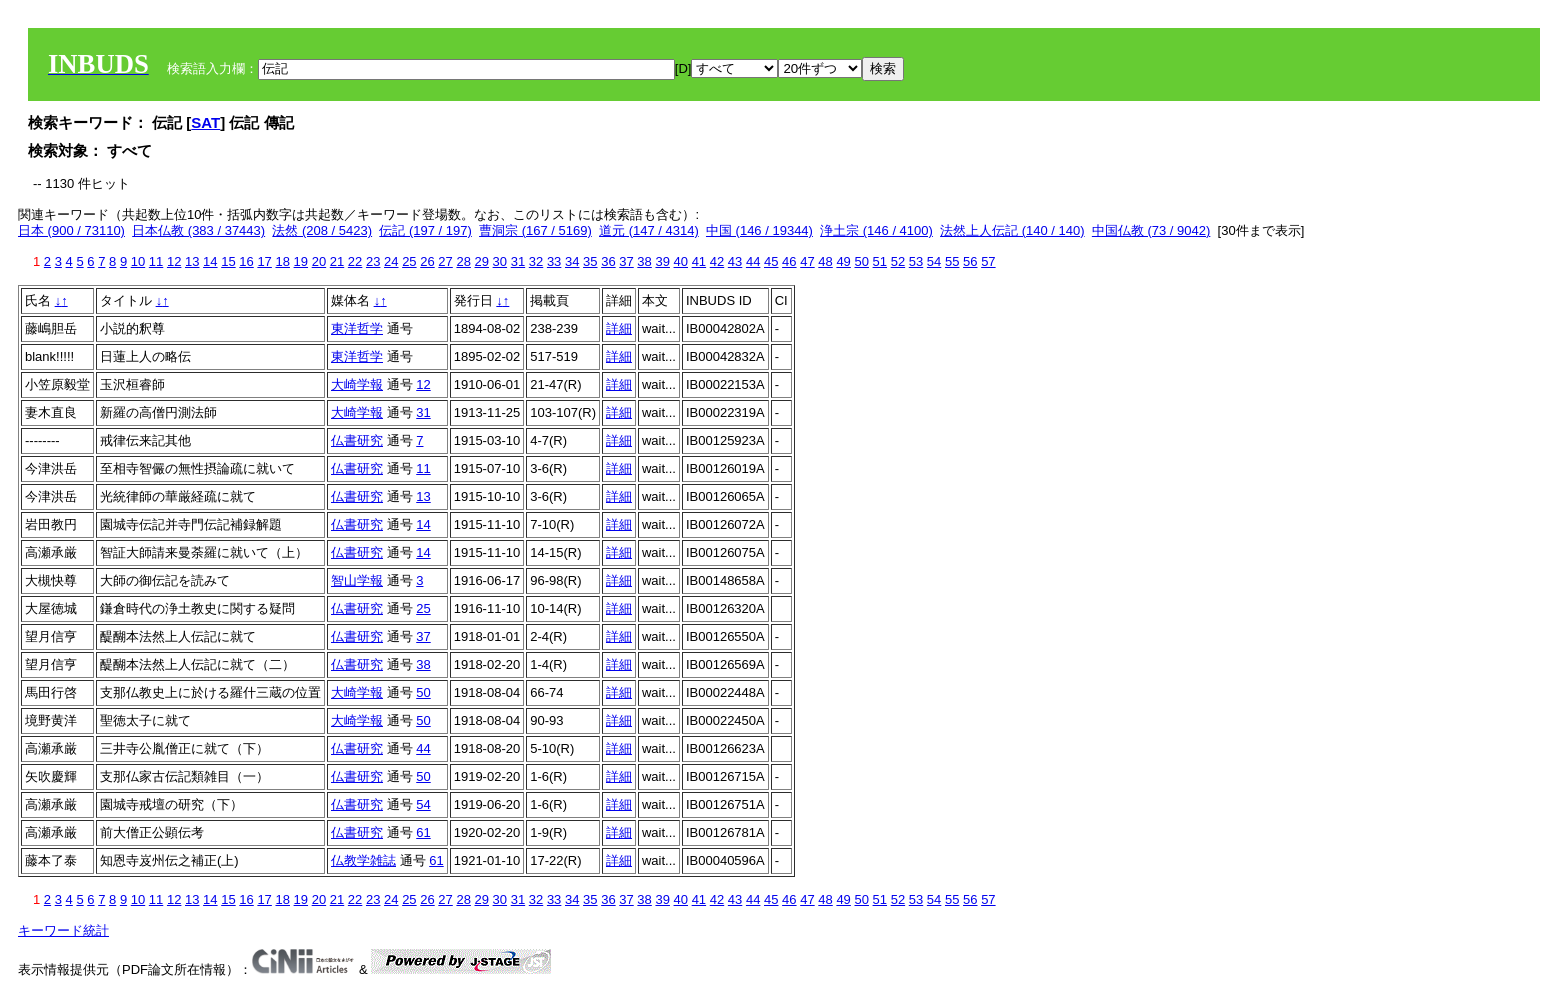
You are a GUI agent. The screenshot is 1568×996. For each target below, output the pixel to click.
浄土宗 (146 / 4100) (876, 230)
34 (572, 261)
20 (319, 261)
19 (301, 261)
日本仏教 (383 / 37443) (198, 230)
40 (681, 261)
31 (518, 261)
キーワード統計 (63, 930)
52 (898, 261)
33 (554, 261)
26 (427, 261)
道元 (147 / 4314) (649, 230)
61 (423, 832)
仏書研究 (357, 440)
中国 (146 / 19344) (759, 230)
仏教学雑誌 (363, 860)
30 (500, 261)
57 (988, 261)
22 (355, 261)
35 (590, 261)
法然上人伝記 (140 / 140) (1012, 230)
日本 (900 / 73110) (71, 230)
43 (735, 261)
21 (337, 261)
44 (753, 261)
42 (717, 261)
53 (916, 261)
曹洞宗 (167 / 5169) (535, 230)
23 (373, 261)
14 (210, 261)
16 (246, 261)
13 (192, 261)
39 (662, 261)
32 (536, 261)
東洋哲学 (357, 328)
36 (608, 261)
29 (482, 261)
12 (174, 261)
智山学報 (357, 580)
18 (282, 261)
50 (861, 261)
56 (970, 261)
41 (699, 261)
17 (264, 261)
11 (156, 261)
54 (934, 261)
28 (463, 261)
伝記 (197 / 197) (425, 230)
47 (807, 261)
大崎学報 (357, 384)
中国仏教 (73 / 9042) (1151, 230)
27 (445, 261)
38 (644, 261)
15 (228, 261)
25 (409, 261)
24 (391, 261)
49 (843, 261)
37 (626, 261)
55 (952, 261)
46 (789, 261)
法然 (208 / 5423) (322, 230)
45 (771, 261)
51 (880, 261)
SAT (205, 122)
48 (825, 261)
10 (138, 261)
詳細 (619, 328)
